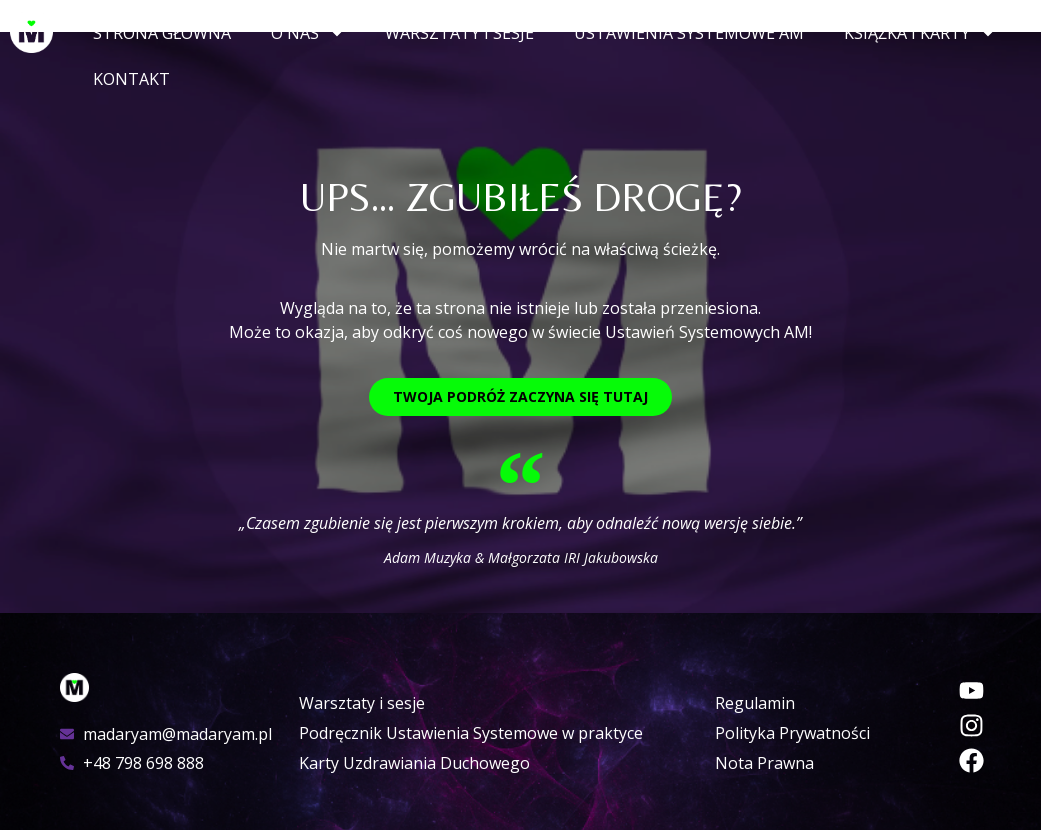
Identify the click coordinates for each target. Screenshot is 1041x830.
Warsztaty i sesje (459, 33)
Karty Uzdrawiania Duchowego (414, 763)
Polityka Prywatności (792, 733)
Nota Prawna (764, 763)
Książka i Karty (920, 33)
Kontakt (131, 79)
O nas (308, 33)
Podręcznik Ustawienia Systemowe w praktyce (471, 733)
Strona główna (162, 33)
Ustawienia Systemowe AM (689, 33)
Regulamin (755, 703)
